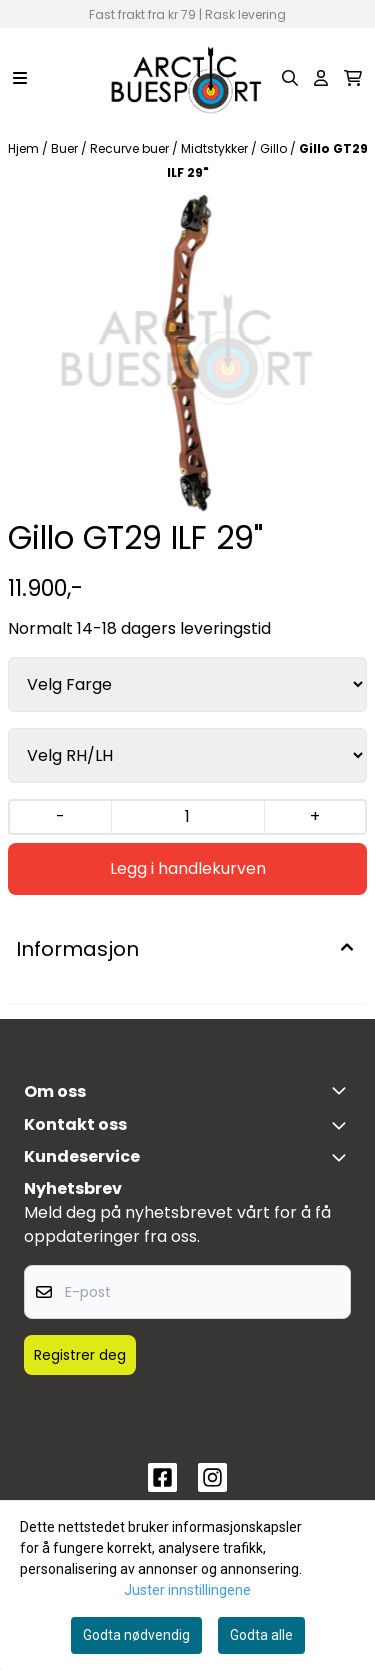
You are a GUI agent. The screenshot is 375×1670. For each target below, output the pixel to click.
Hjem (25, 148)
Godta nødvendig (136, 1635)
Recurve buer (131, 148)
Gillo (275, 148)
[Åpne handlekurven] (353, 78)
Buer (66, 148)
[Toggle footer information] (343, 1090)
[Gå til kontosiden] (321, 78)
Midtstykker (216, 148)
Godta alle (261, 1635)
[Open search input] (290, 78)
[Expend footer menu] (343, 1157)
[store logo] (187, 78)
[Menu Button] (20, 78)
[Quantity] (187, 817)
